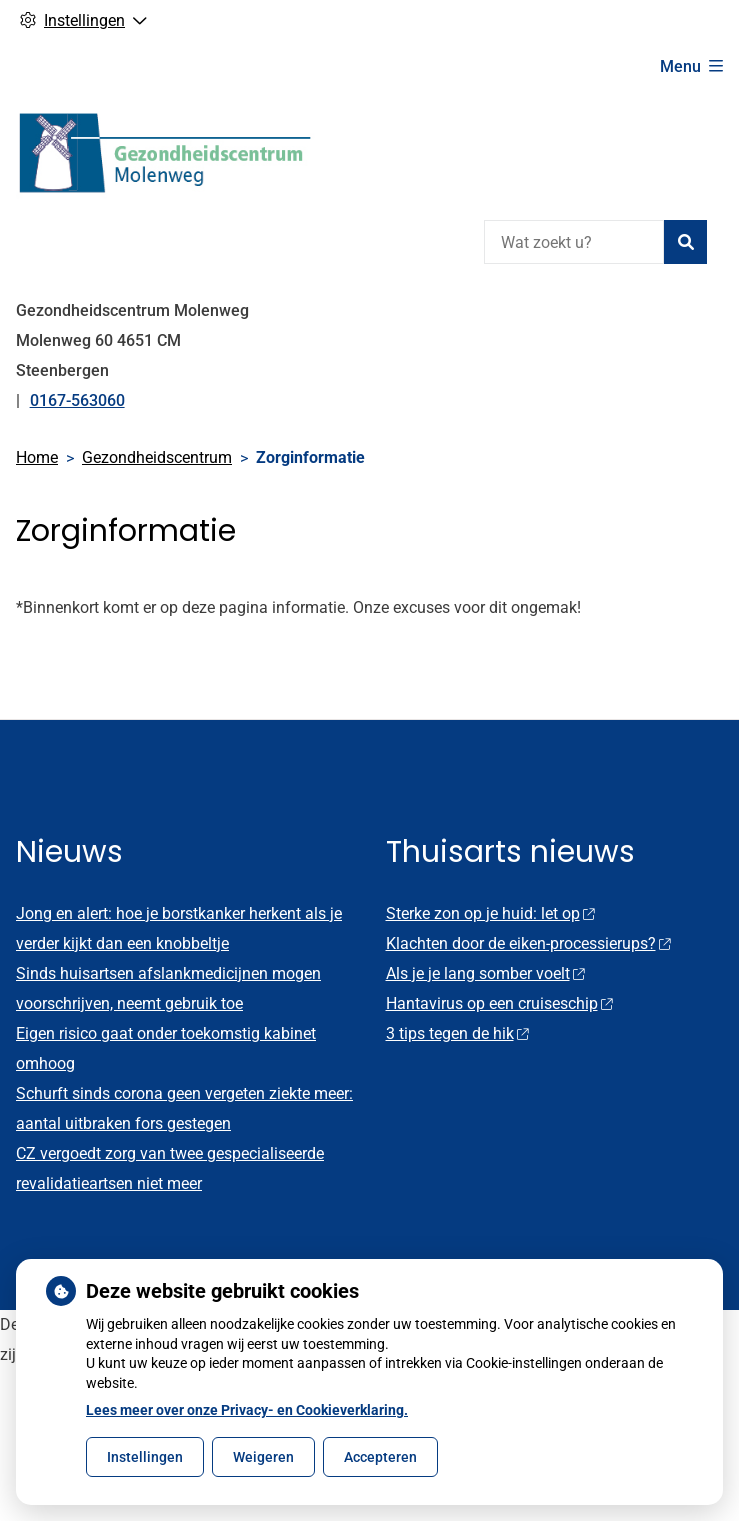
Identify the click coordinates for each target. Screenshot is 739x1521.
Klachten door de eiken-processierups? (528, 943)
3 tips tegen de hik (457, 1033)
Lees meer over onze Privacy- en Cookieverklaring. (247, 1410)
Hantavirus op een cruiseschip (499, 1003)
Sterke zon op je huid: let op (490, 913)
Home (37, 457)
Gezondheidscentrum (157, 457)
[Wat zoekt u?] (574, 242)
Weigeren (263, 1457)
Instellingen (145, 1457)
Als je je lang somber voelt (485, 973)
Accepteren (380, 1457)
